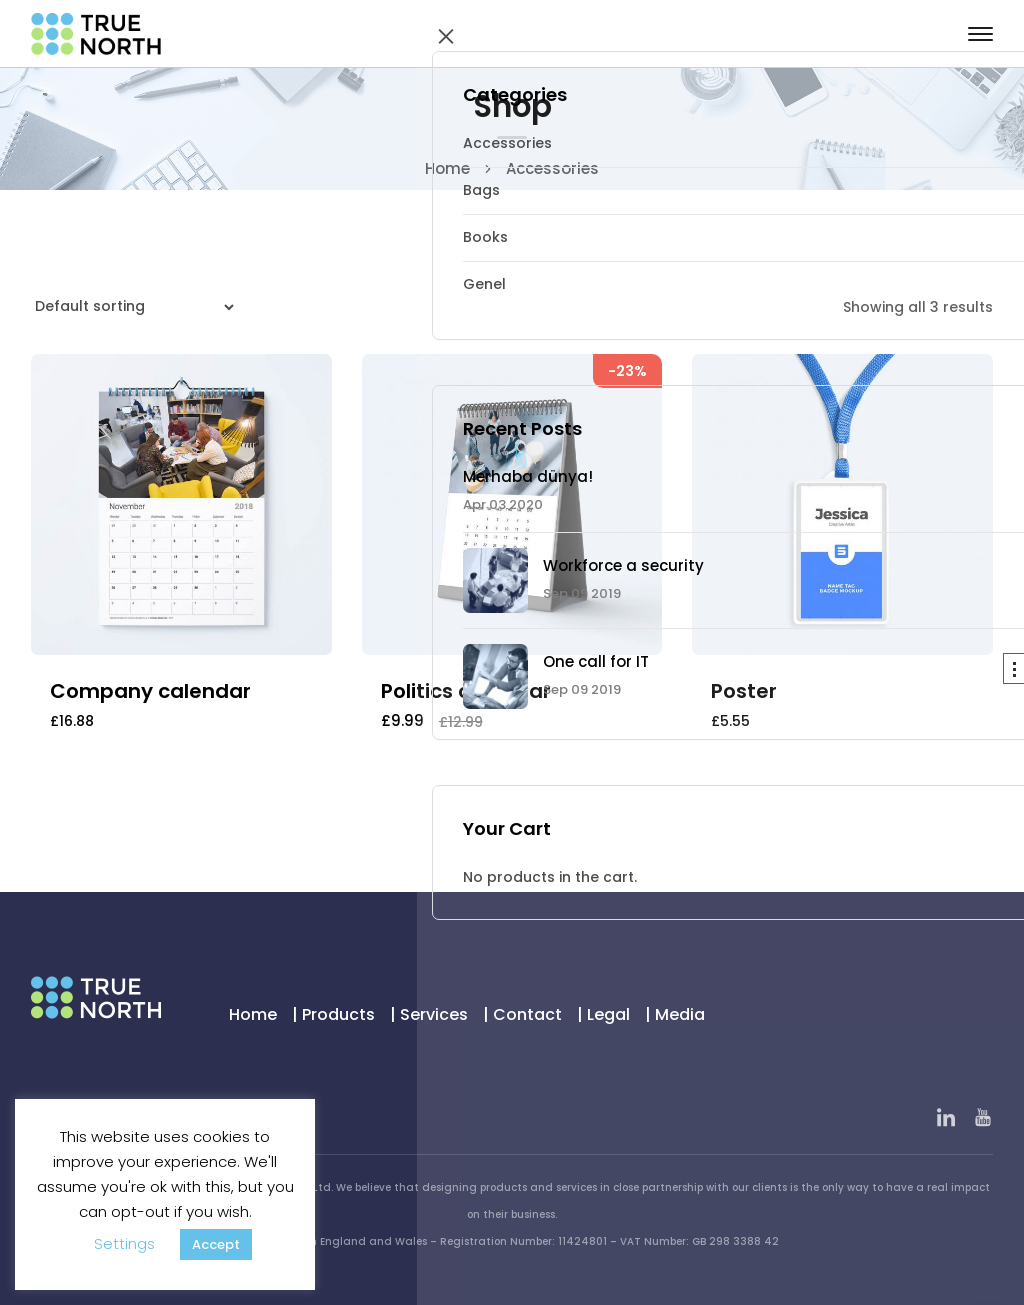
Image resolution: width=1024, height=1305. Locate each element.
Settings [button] (124, 1243)
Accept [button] (216, 1244)
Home (447, 168)
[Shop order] (131, 307)
